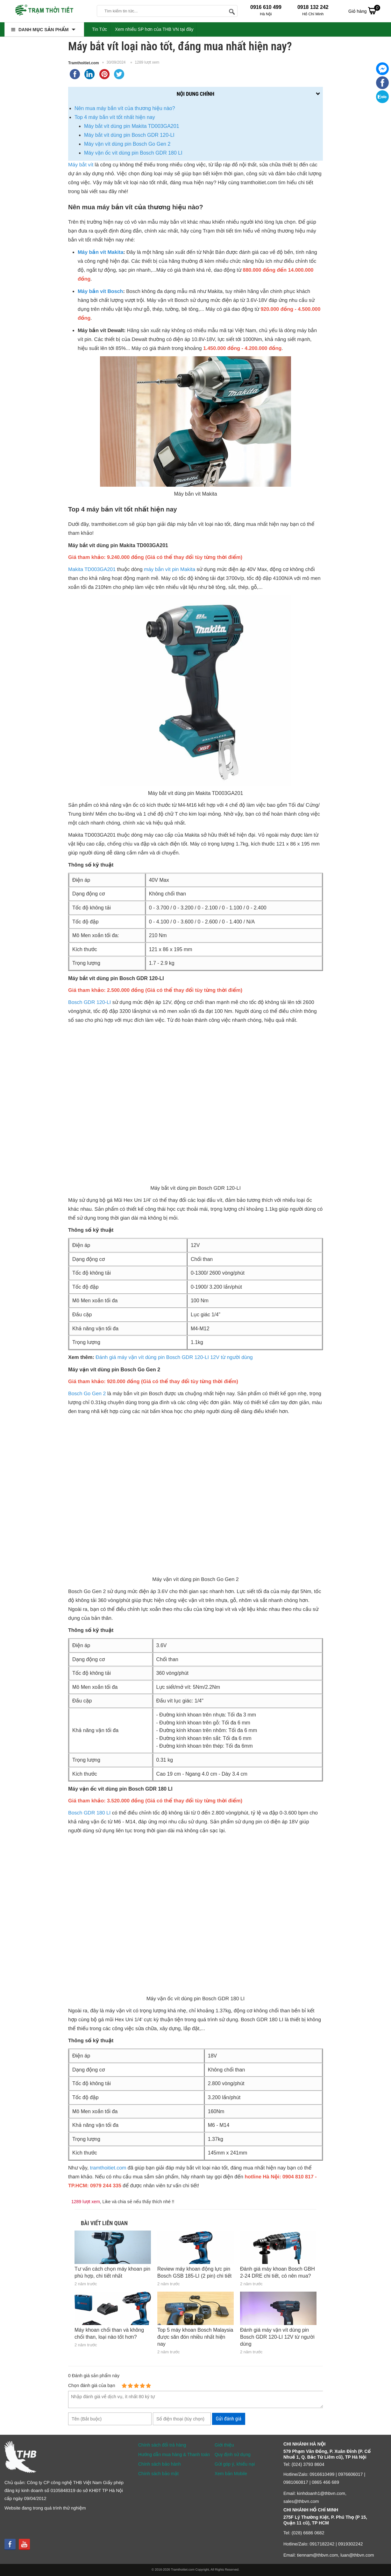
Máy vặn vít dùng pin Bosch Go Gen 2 (127, 144)
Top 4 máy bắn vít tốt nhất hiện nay (115, 117)
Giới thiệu (224, 2444)
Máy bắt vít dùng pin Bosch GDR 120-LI (129, 135)
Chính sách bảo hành (159, 2464)
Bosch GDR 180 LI (89, 1813)
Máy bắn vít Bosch (100, 291)
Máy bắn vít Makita (100, 252)
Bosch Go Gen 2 (87, 1393)
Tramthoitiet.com (83, 63)
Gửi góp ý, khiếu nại (235, 2464)
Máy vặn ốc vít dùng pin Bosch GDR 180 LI (133, 153)
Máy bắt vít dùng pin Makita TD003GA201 (131, 126)
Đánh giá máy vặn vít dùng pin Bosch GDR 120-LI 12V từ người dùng (174, 1357)
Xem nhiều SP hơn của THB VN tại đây (154, 29)
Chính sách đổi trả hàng (162, 2444)
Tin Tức (99, 29)
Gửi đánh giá (228, 2419)
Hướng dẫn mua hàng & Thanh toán (174, 2454)
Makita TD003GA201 (92, 569)
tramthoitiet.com (108, 2168)
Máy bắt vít (80, 165)
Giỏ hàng (364, 10)
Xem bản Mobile (231, 2473)
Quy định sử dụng (233, 2454)
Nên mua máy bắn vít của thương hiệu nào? (125, 108)
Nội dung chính (195, 94)
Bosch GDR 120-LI (89, 1002)
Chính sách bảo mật (158, 2473)
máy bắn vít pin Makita (169, 569)
